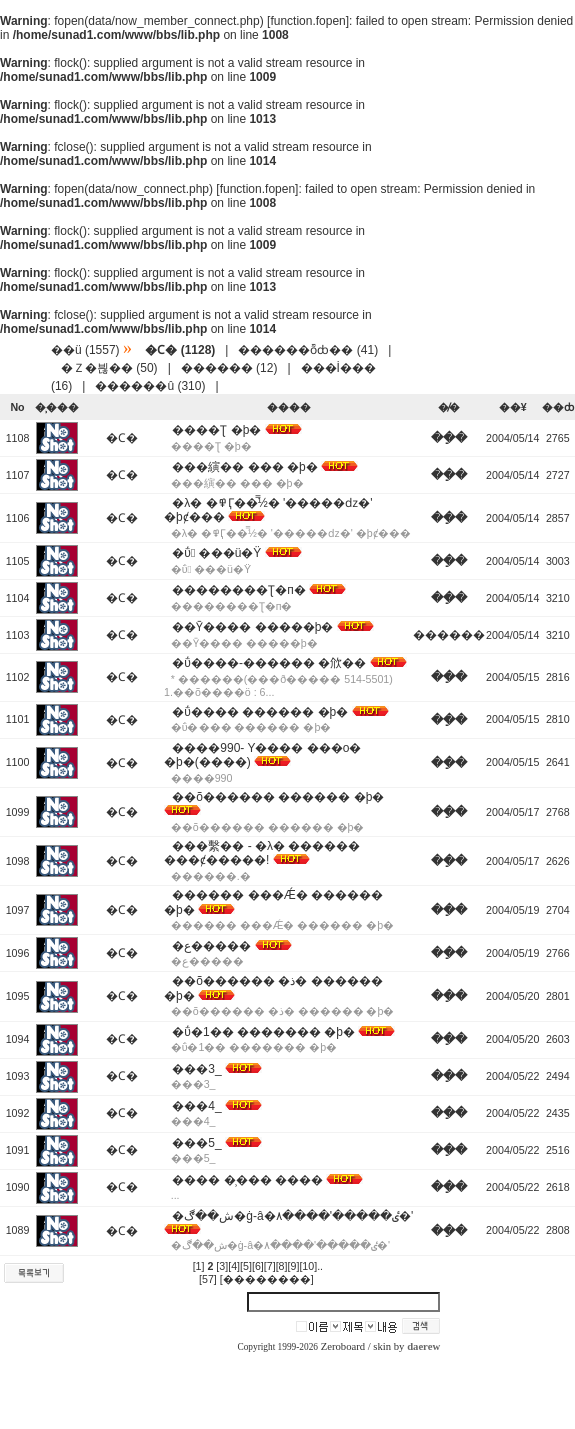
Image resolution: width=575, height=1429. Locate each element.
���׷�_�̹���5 (196, 1143)
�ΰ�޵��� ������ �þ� (260, 712)
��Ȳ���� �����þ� (252, 627)
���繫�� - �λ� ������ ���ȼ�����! (262, 853)
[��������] (267, 1279)
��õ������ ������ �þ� (278, 797)
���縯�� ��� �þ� (244, 467)
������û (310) (150, 386)
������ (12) (229, 368)
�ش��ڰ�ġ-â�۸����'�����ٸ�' (292, 1216)
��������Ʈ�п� (239, 590)
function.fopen (307, 21)
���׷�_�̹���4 (196, 1106)
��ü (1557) (85, 350)
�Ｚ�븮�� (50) (109, 368)
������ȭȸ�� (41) (308, 350)
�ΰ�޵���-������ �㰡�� (269, 663)
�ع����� (211, 946)
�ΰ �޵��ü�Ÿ (216, 553)
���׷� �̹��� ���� (247, 1180)
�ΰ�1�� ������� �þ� (263, 1032)
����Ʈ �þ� (216, 430)
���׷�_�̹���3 (196, 1069)
